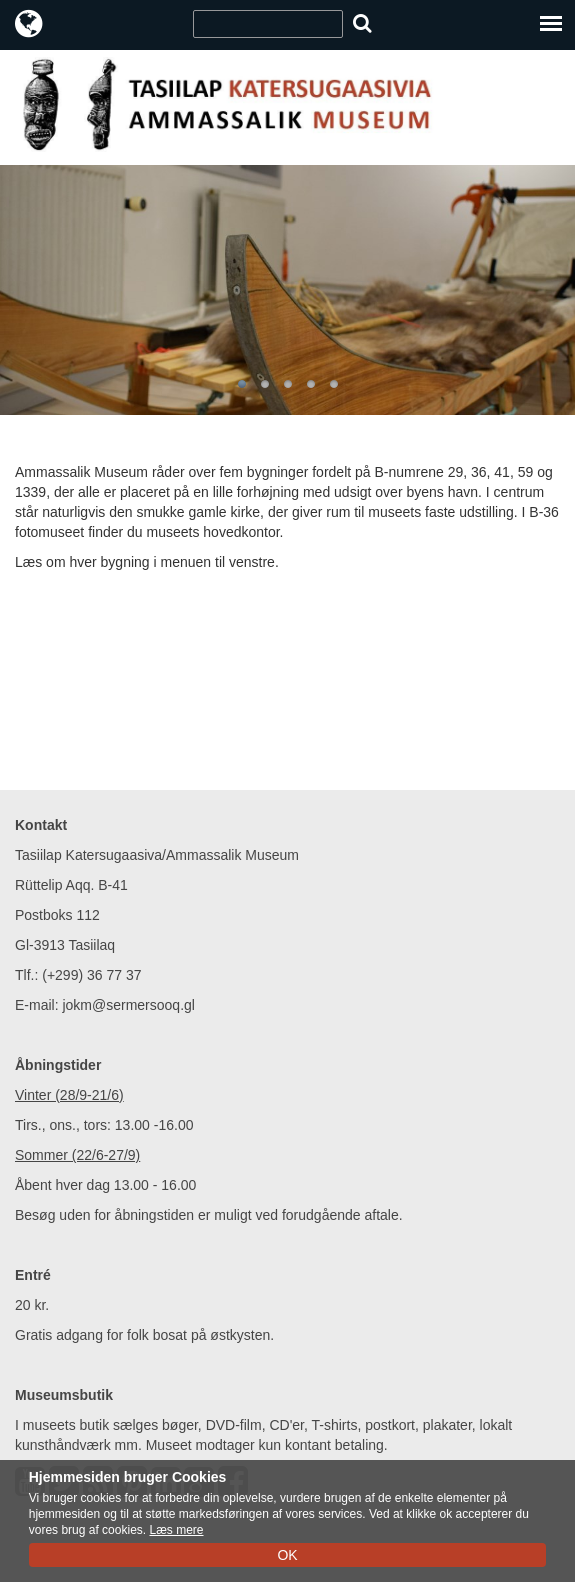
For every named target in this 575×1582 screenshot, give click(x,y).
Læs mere (176, 1530)
